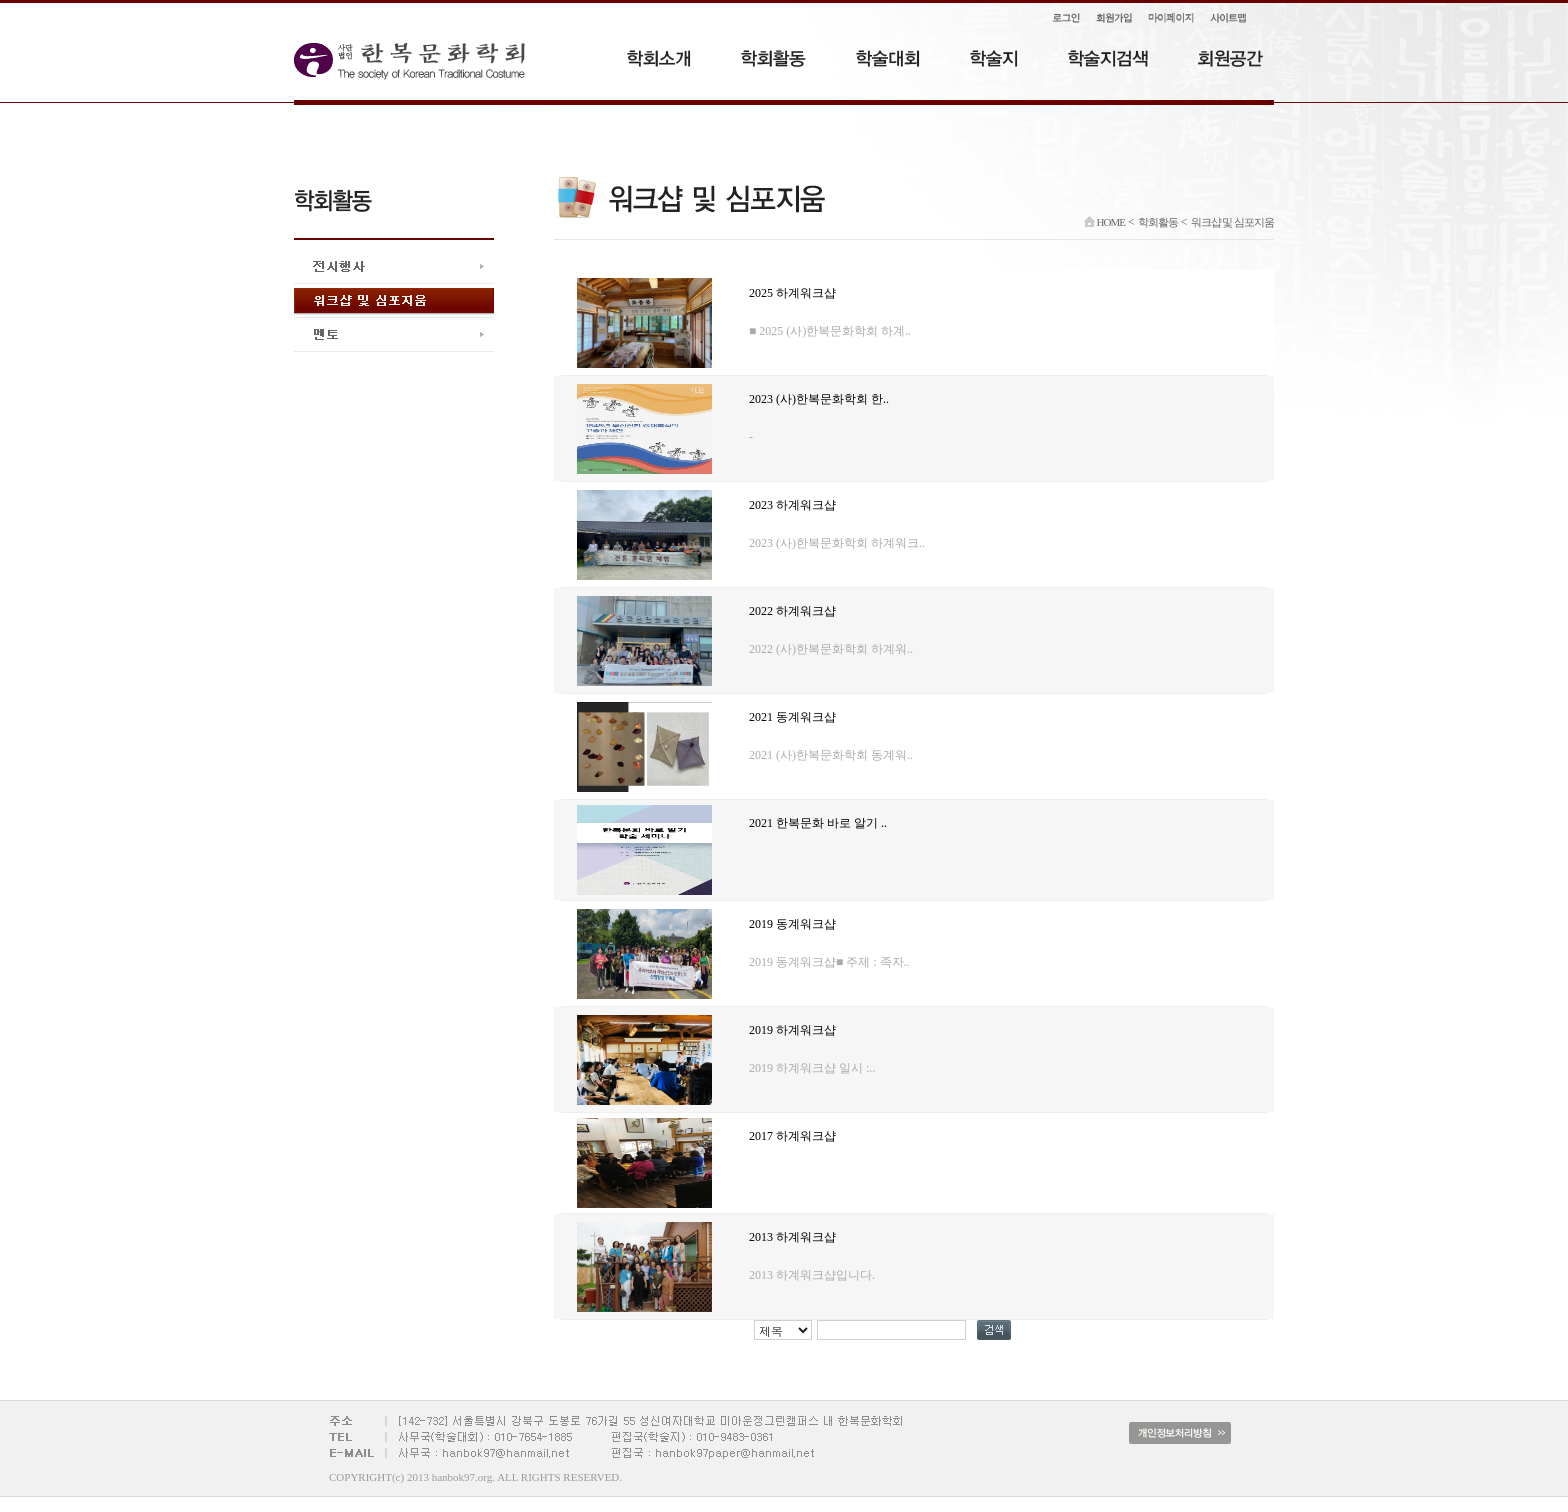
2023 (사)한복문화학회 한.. (819, 399)
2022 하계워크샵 (792, 611)
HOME (1104, 222)
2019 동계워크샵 (792, 924)
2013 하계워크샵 (792, 1237)
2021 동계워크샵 (792, 717)
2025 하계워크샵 (792, 293)
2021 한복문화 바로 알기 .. (818, 823)
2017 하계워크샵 (792, 1136)
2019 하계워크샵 (792, 1030)
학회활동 (1158, 222)
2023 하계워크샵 (792, 505)
